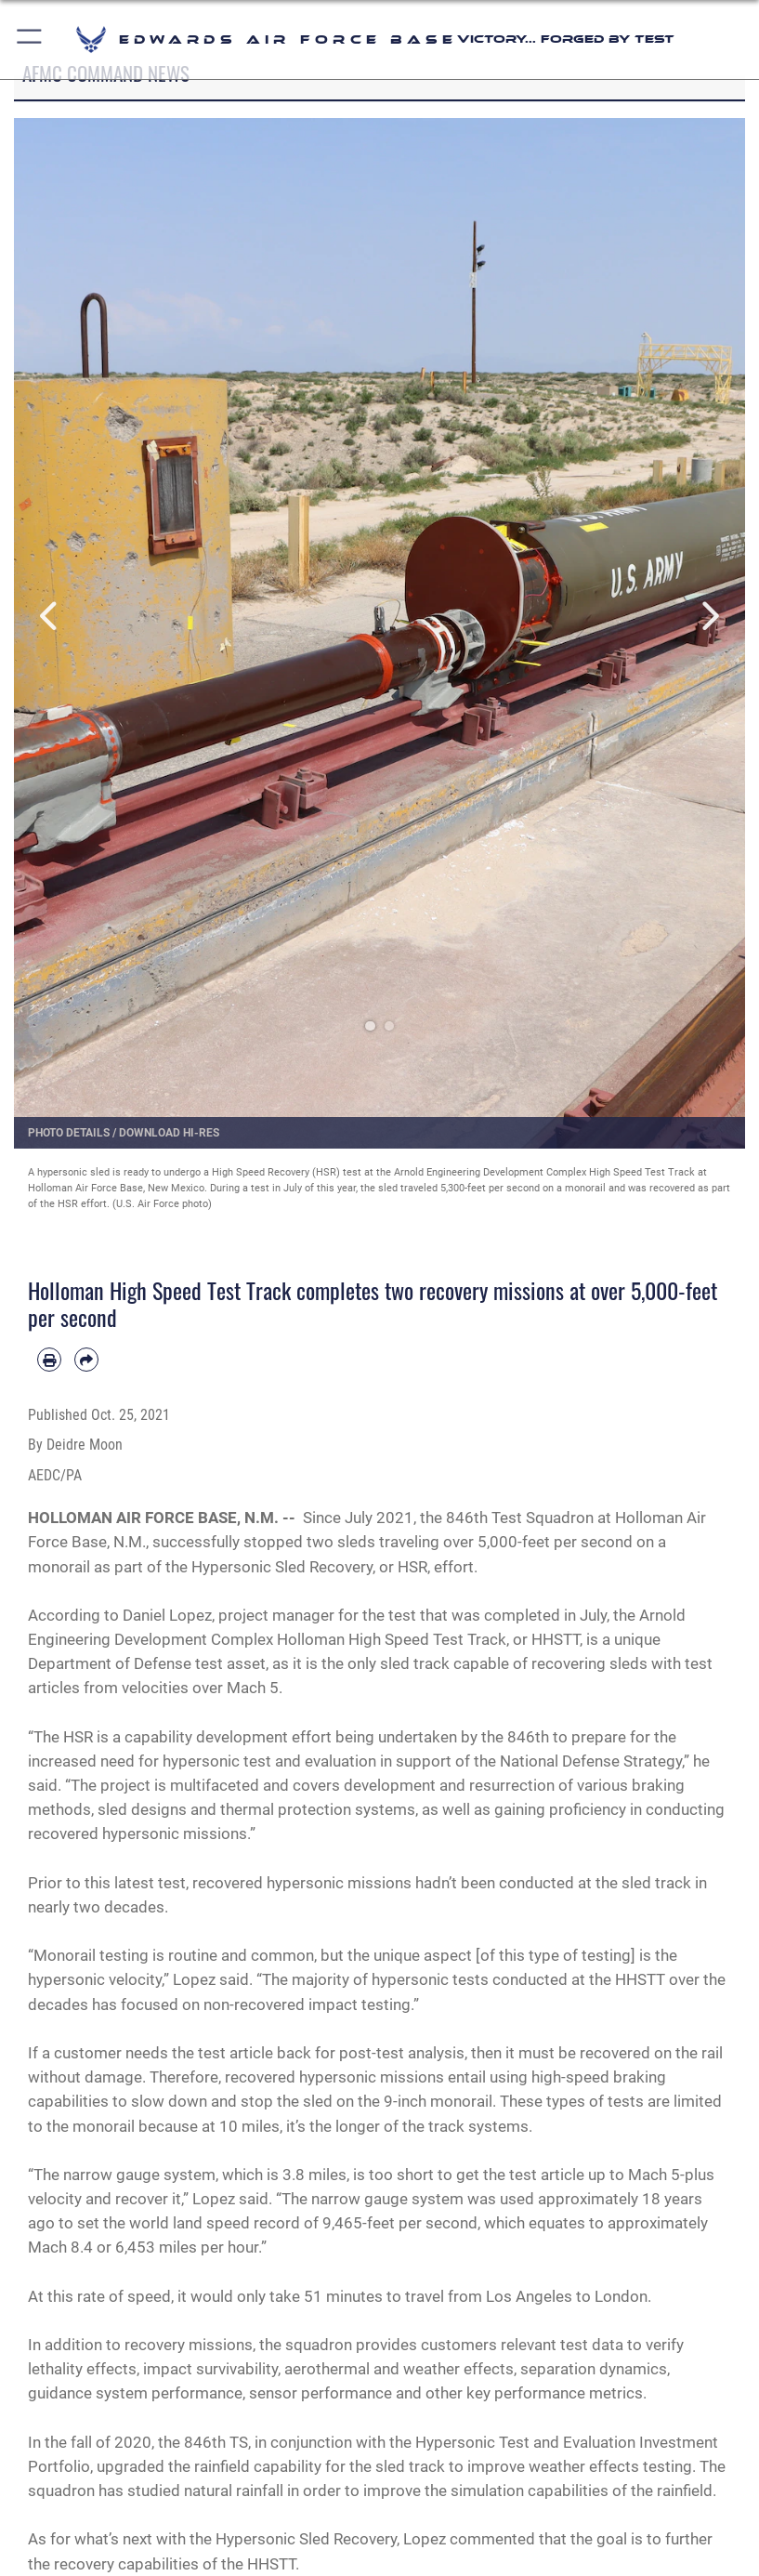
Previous (50, 617)
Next (708, 617)
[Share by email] (86, 1359)
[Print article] (49, 1359)
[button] (30, 39)
